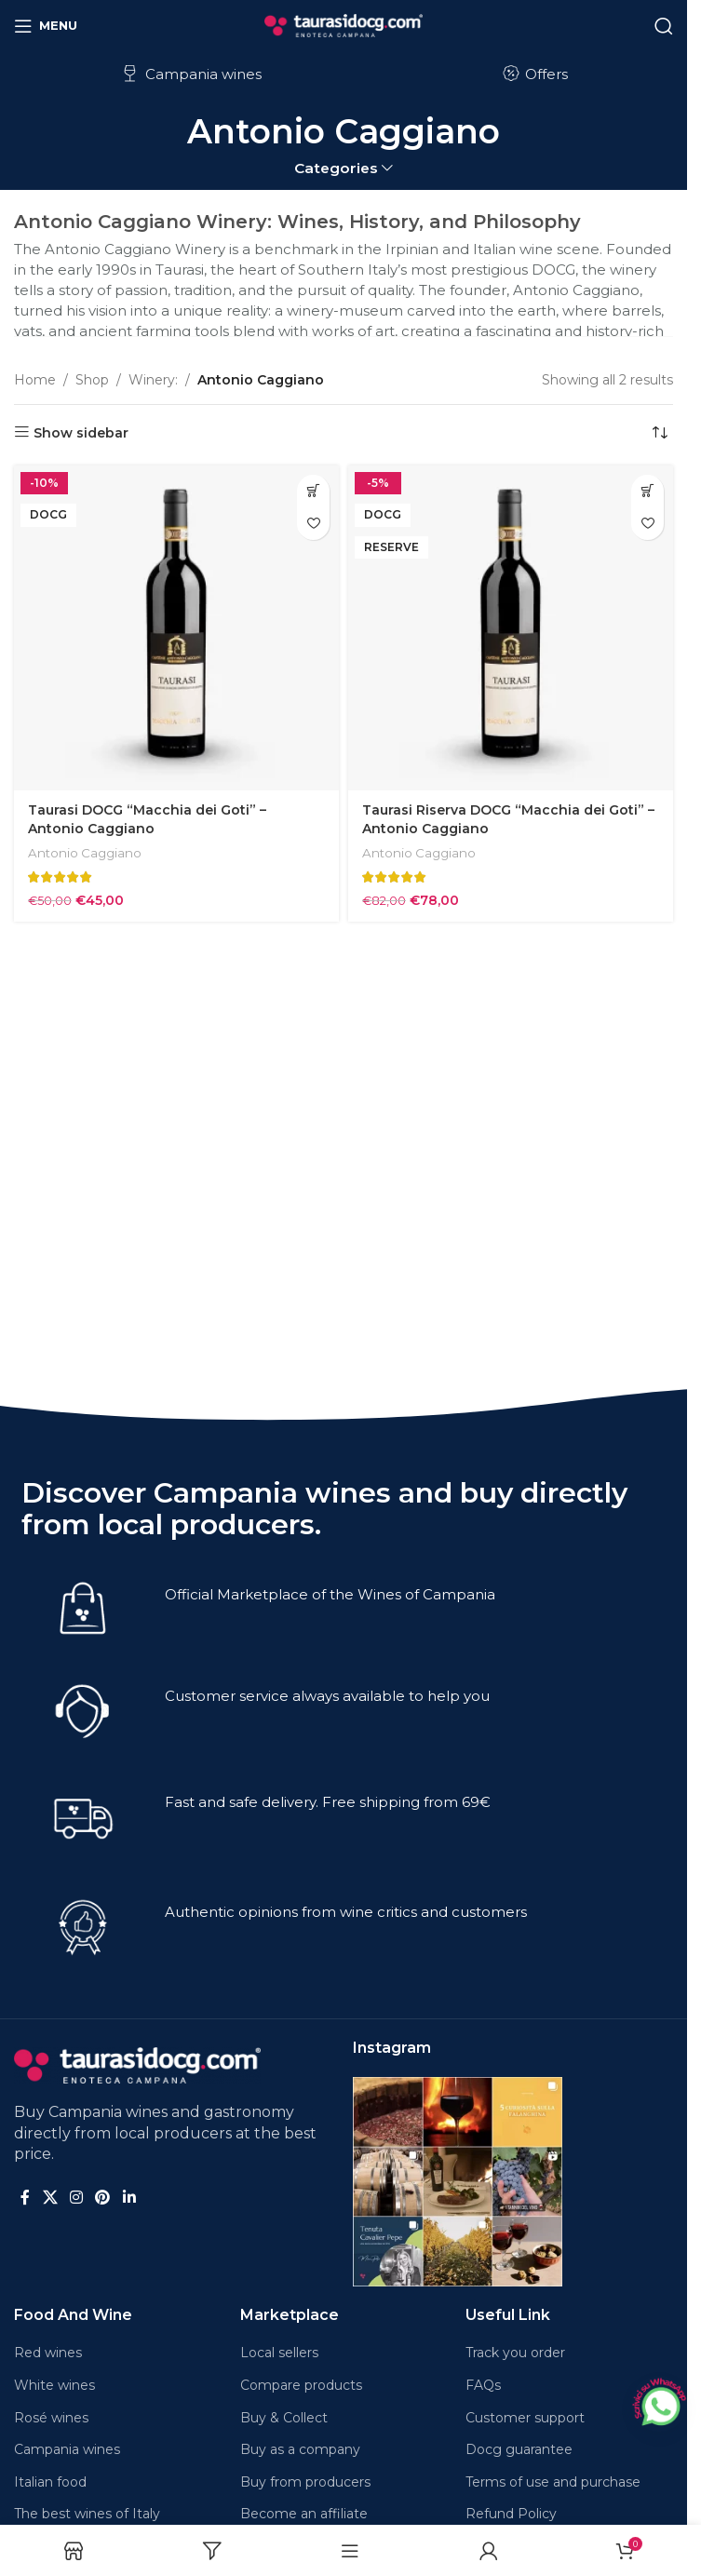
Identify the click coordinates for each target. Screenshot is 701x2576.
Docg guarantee (519, 2449)
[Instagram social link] (75, 2198)
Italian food (50, 2482)
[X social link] (49, 2198)
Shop (92, 379)
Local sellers (279, 2352)
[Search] (663, 26)
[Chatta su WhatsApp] (659, 2404)
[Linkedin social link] (129, 2198)
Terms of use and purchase (552, 2482)
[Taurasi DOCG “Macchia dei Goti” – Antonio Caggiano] (176, 627)
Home (35, 379)
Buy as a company (300, 2449)
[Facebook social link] (25, 2198)
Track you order (515, 2352)
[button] (313, 491)
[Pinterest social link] (102, 2198)
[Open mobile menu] (46, 26)
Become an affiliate (304, 2513)
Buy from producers (305, 2482)
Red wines (48, 2352)
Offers (533, 74)
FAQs (483, 2385)
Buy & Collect (284, 2417)
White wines (54, 2385)
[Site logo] (343, 24)
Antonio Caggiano (85, 852)
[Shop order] (659, 433)
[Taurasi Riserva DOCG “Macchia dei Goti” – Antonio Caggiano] (510, 627)
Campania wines (190, 74)
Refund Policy (511, 2513)
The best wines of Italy (87, 2513)
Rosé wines (51, 2417)
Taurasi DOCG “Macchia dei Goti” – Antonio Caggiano (147, 819)
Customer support (525, 2417)
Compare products (301, 2385)
